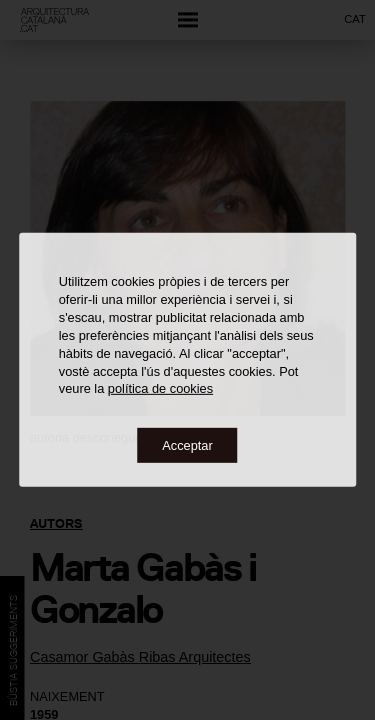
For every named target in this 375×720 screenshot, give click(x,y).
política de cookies (160, 388)
